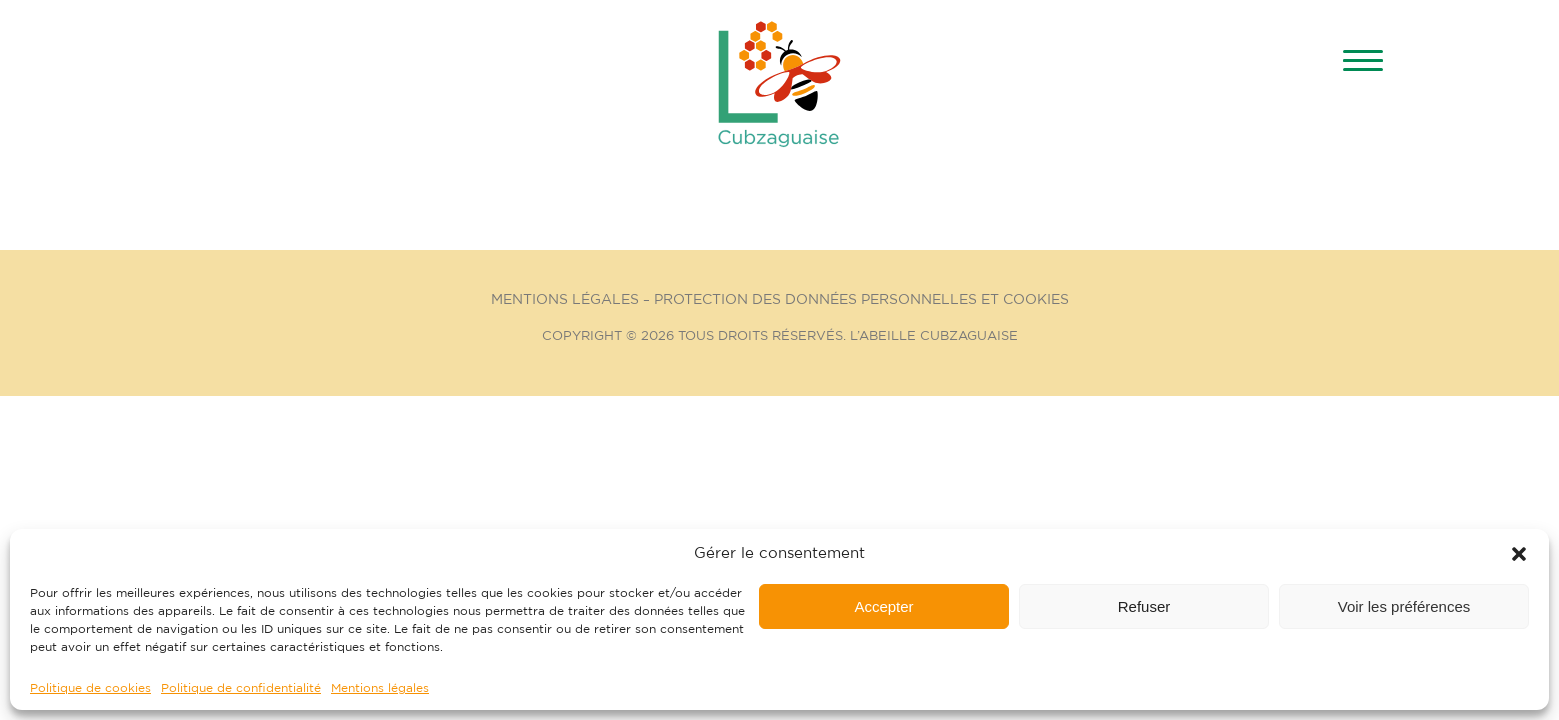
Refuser (1144, 606)
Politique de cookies (90, 688)
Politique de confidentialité (241, 688)
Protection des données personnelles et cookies (861, 300)
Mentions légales (380, 688)
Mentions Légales (565, 300)
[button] (1519, 554)
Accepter (883, 606)
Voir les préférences (1404, 606)
